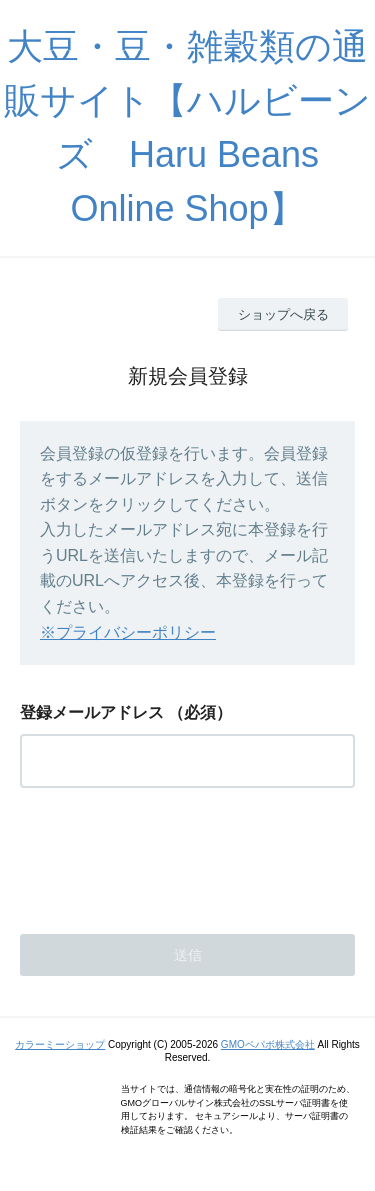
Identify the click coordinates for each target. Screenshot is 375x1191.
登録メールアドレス (92, 712)
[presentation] (172, 855)
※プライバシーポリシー (128, 632)
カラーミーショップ (60, 1044)
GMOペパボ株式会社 (268, 1044)
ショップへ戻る (283, 314)
